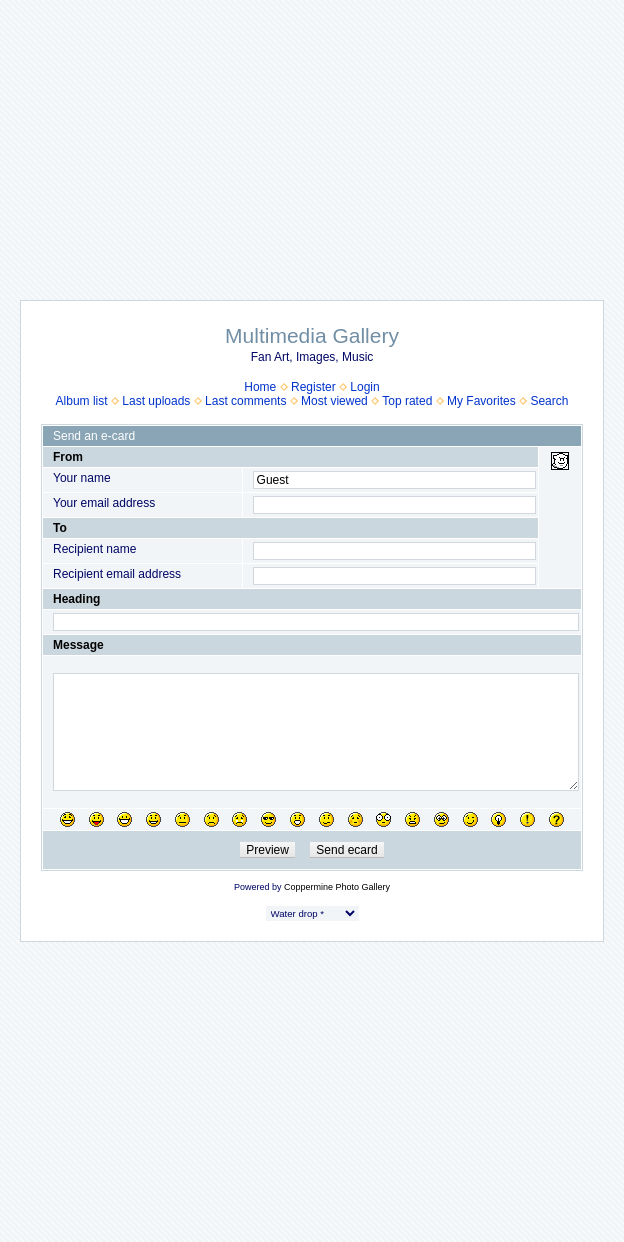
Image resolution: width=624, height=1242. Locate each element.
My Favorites (481, 401)
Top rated (407, 401)
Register (313, 387)
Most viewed (334, 401)
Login (364, 387)
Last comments (245, 401)
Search (549, 401)
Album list (82, 401)
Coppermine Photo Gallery (337, 887)
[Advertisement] (312, 140)
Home (260, 387)
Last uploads (156, 401)
